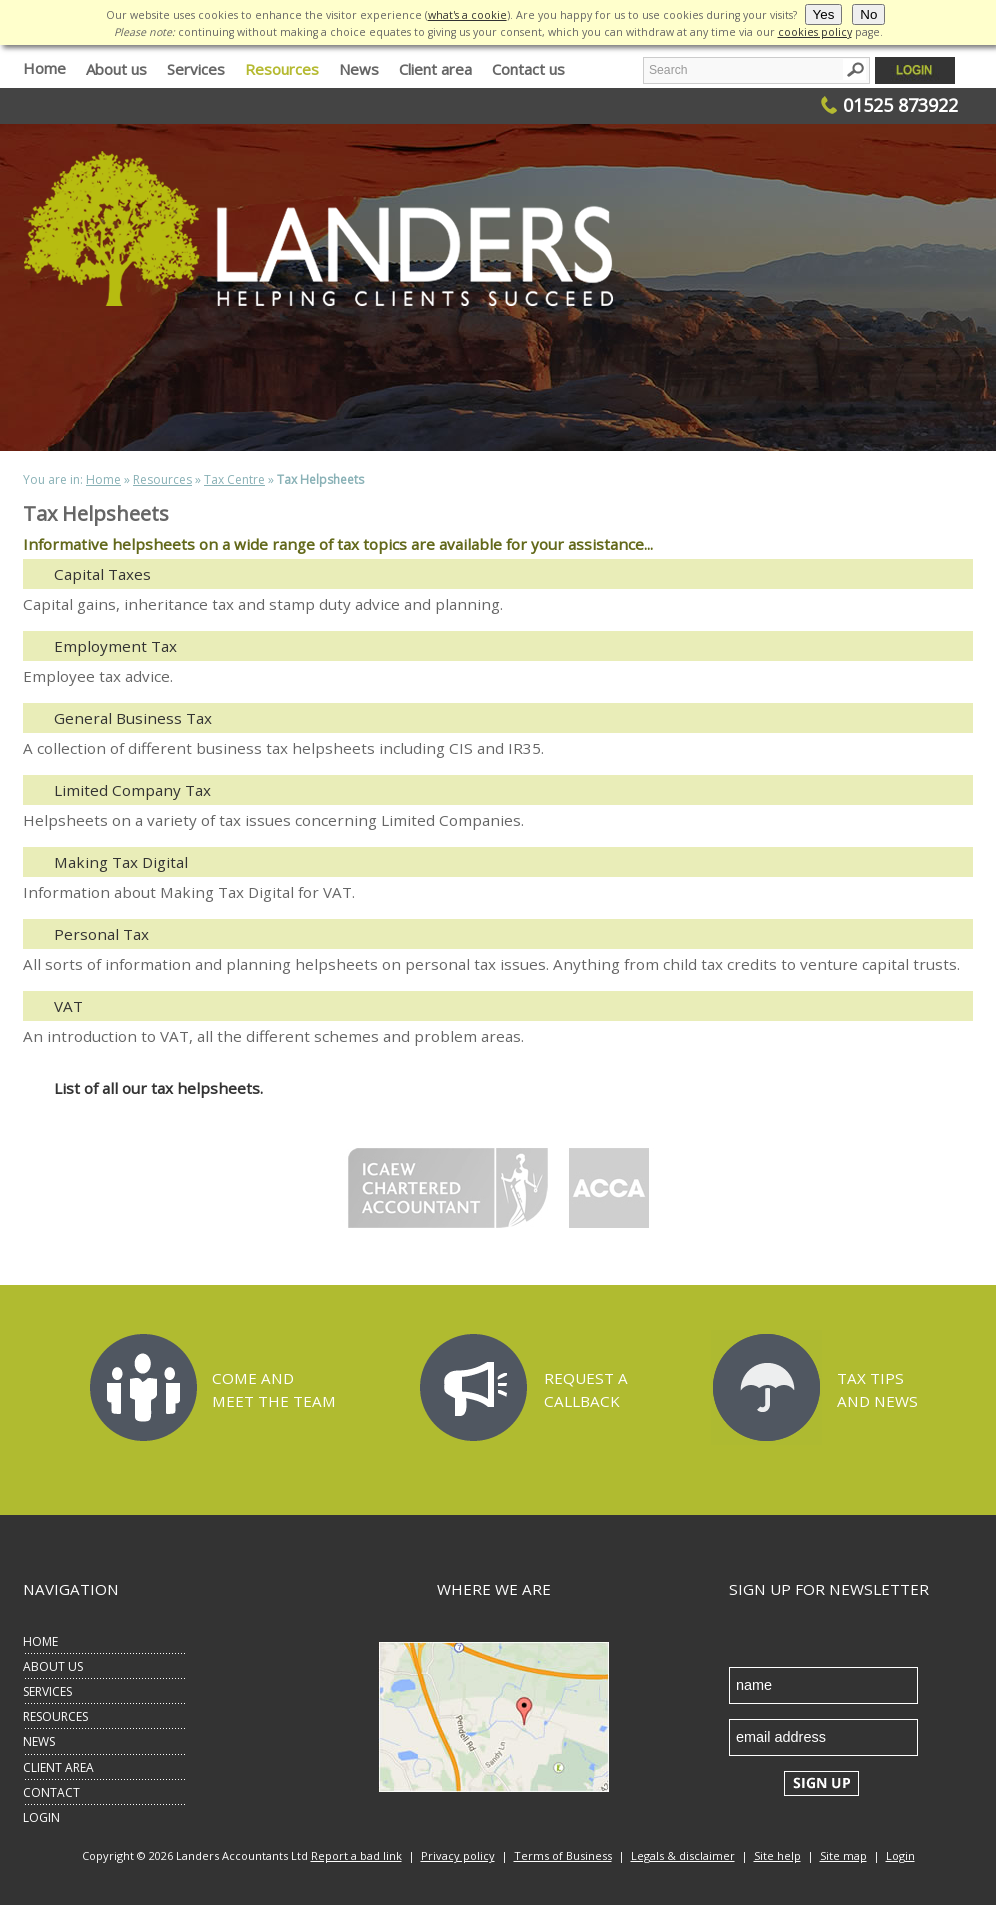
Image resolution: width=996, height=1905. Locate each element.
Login (900, 1855)
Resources (282, 69)
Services (196, 69)
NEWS (39, 1741)
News (359, 69)
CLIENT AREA (58, 1767)
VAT (68, 1006)
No (868, 14)
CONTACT (51, 1792)
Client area (435, 69)
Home (44, 67)
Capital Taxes (102, 574)
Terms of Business (563, 1855)
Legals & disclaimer (683, 1855)
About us (116, 69)
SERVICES (47, 1691)
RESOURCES (55, 1716)
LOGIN (41, 1817)
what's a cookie (467, 15)
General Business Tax (133, 718)
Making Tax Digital (121, 862)
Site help (777, 1855)
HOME (40, 1641)
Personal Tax (101, 934)
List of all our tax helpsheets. (158, 1088)
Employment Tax (115, 646)
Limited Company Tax (132, 790)
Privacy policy (458, 1855)
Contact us (528, 69)
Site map (843, 1855)
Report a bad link (356, 1855)
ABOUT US (53, 1666)
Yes (824, 14)
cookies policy (815, 32)
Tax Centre (234, 479)
